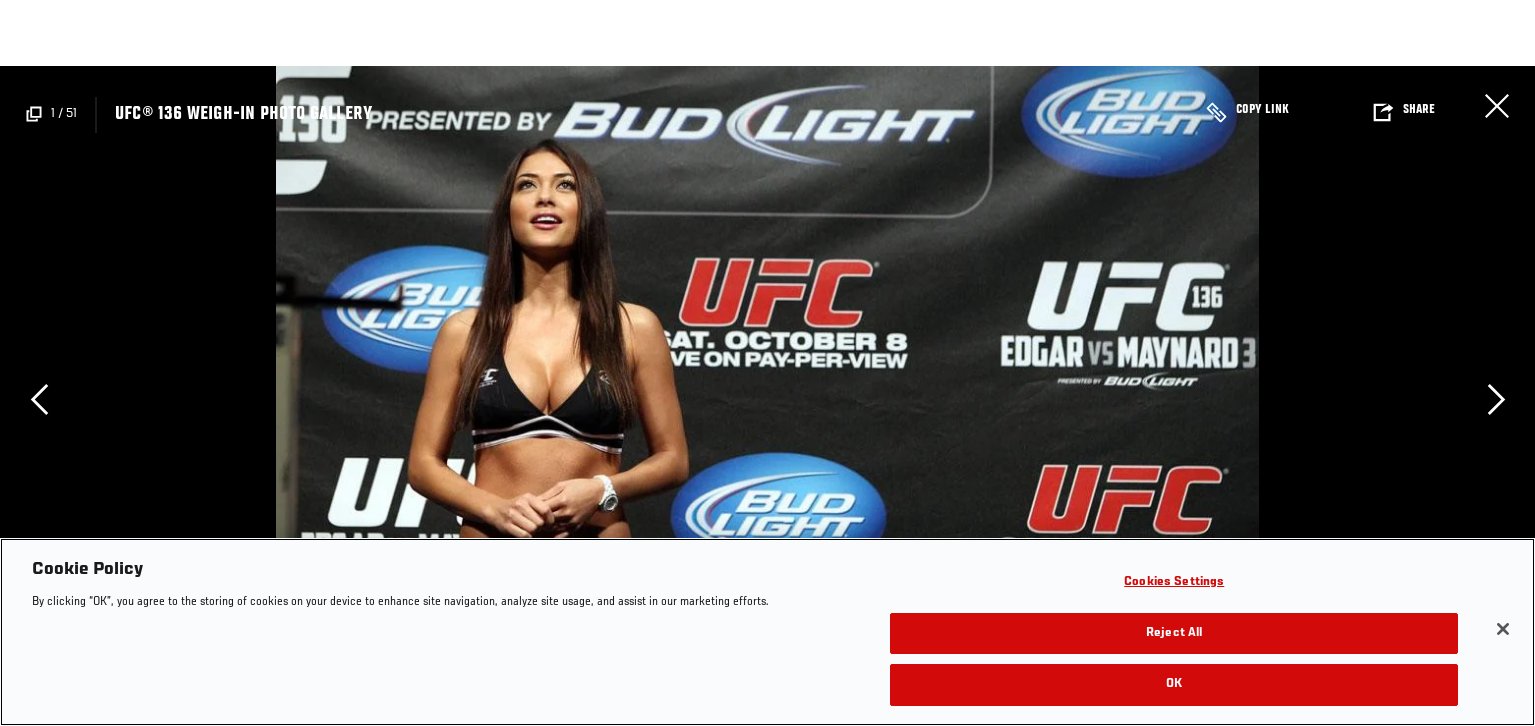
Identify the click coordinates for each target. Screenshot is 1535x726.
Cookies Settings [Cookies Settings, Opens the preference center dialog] (1174, 582)
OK (1174, 684)
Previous (39, 399)
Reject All (1174, 633)
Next (1496, 399)
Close (1497, 106)
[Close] (1503, 629)
